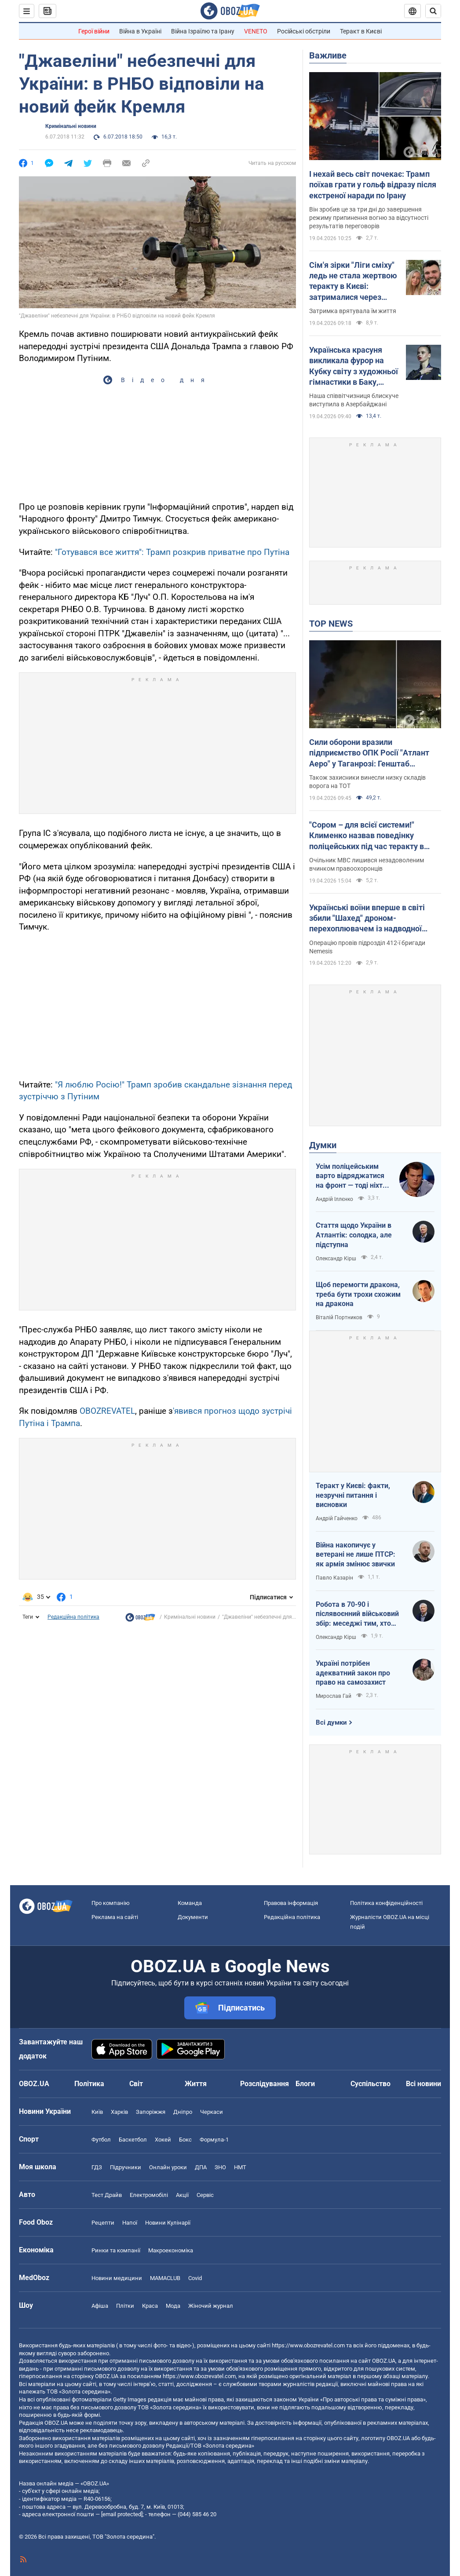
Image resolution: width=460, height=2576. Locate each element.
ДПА (201, 2167)
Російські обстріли (303, 31)
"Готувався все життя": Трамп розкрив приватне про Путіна (172, 552)
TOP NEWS (331, 623)
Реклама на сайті (114, 1917)
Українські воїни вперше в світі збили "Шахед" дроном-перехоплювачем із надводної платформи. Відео (367, 918)
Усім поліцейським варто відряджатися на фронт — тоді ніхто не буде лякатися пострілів (351, 1176)
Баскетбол (133, 2139)
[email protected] (121, 2514)
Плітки (125, 2305)
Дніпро (182, 2112)
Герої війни (94, 31)
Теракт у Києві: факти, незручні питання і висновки (353, 1495)
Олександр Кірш (336, 1258)
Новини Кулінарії (167, 2222)
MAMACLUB (165, 2278)
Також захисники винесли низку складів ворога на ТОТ (367, 781)
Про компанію (110, 1903)
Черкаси (211, 2112)
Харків (119, 2112)
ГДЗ (96, 2167)
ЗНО (220, 2167)
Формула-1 (214, 2139)
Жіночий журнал (210, 2305)
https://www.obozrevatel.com (308, 2345)
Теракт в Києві (361, 31)
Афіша (99, 2305)
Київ (97, 2112)
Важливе (328, 55)
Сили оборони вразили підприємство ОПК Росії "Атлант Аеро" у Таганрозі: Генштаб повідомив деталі (369, 753)
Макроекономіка (170, 2250)
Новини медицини (116, 2278)
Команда (190, 1903)
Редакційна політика (73, 1617)
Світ (136, 2084)
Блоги (305, 2084)
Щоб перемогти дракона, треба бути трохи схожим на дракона (358, 1294)
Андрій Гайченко (337, 1518)
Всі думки (331, 1722)
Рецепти (102, 2222)
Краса (150, 2305)
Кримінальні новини (70, 126)
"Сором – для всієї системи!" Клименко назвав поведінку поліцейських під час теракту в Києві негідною (366, 836)
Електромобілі (149, 2195)
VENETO (255, 31)
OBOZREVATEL (107, 1411)
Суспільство (370, 2084)
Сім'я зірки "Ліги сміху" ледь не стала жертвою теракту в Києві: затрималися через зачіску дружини (353, 281)
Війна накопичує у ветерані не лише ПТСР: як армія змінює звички (355, 1554)
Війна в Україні (140, 31)
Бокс (185, 2139)
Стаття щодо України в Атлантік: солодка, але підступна (354, 1234)
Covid (195, 2278)
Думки (322, 1145)
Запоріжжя (150, 2112)
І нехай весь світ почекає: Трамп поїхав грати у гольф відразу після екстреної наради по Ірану (372, 184)
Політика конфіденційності (386, 1903)
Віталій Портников (339, 1317)
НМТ (240, 2167)
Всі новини (423, 2084)
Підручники (125, 2167)
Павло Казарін (334, 1578)
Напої (129, 2222)
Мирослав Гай (333, 1696)
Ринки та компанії (115, 2250)
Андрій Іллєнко (334, 1199)
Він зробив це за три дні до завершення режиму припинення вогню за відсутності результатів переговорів (368, 218)
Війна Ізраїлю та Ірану (202, 31)
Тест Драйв (106, 2195)
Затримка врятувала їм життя (352, 310)
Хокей (163, 2139)
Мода (173, 2305)
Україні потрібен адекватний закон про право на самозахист (353, 1672)
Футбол (101, 2139)
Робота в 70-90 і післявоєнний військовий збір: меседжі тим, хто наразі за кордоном (357, 1614)
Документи (193, 1917)
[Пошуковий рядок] (433, 11)
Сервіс (205, 2195)
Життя (196, 2084)
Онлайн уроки (168, 2167)
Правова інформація (291, 1903)
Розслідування (264, 2084)
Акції (182, 2195)
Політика (89, 2084)
